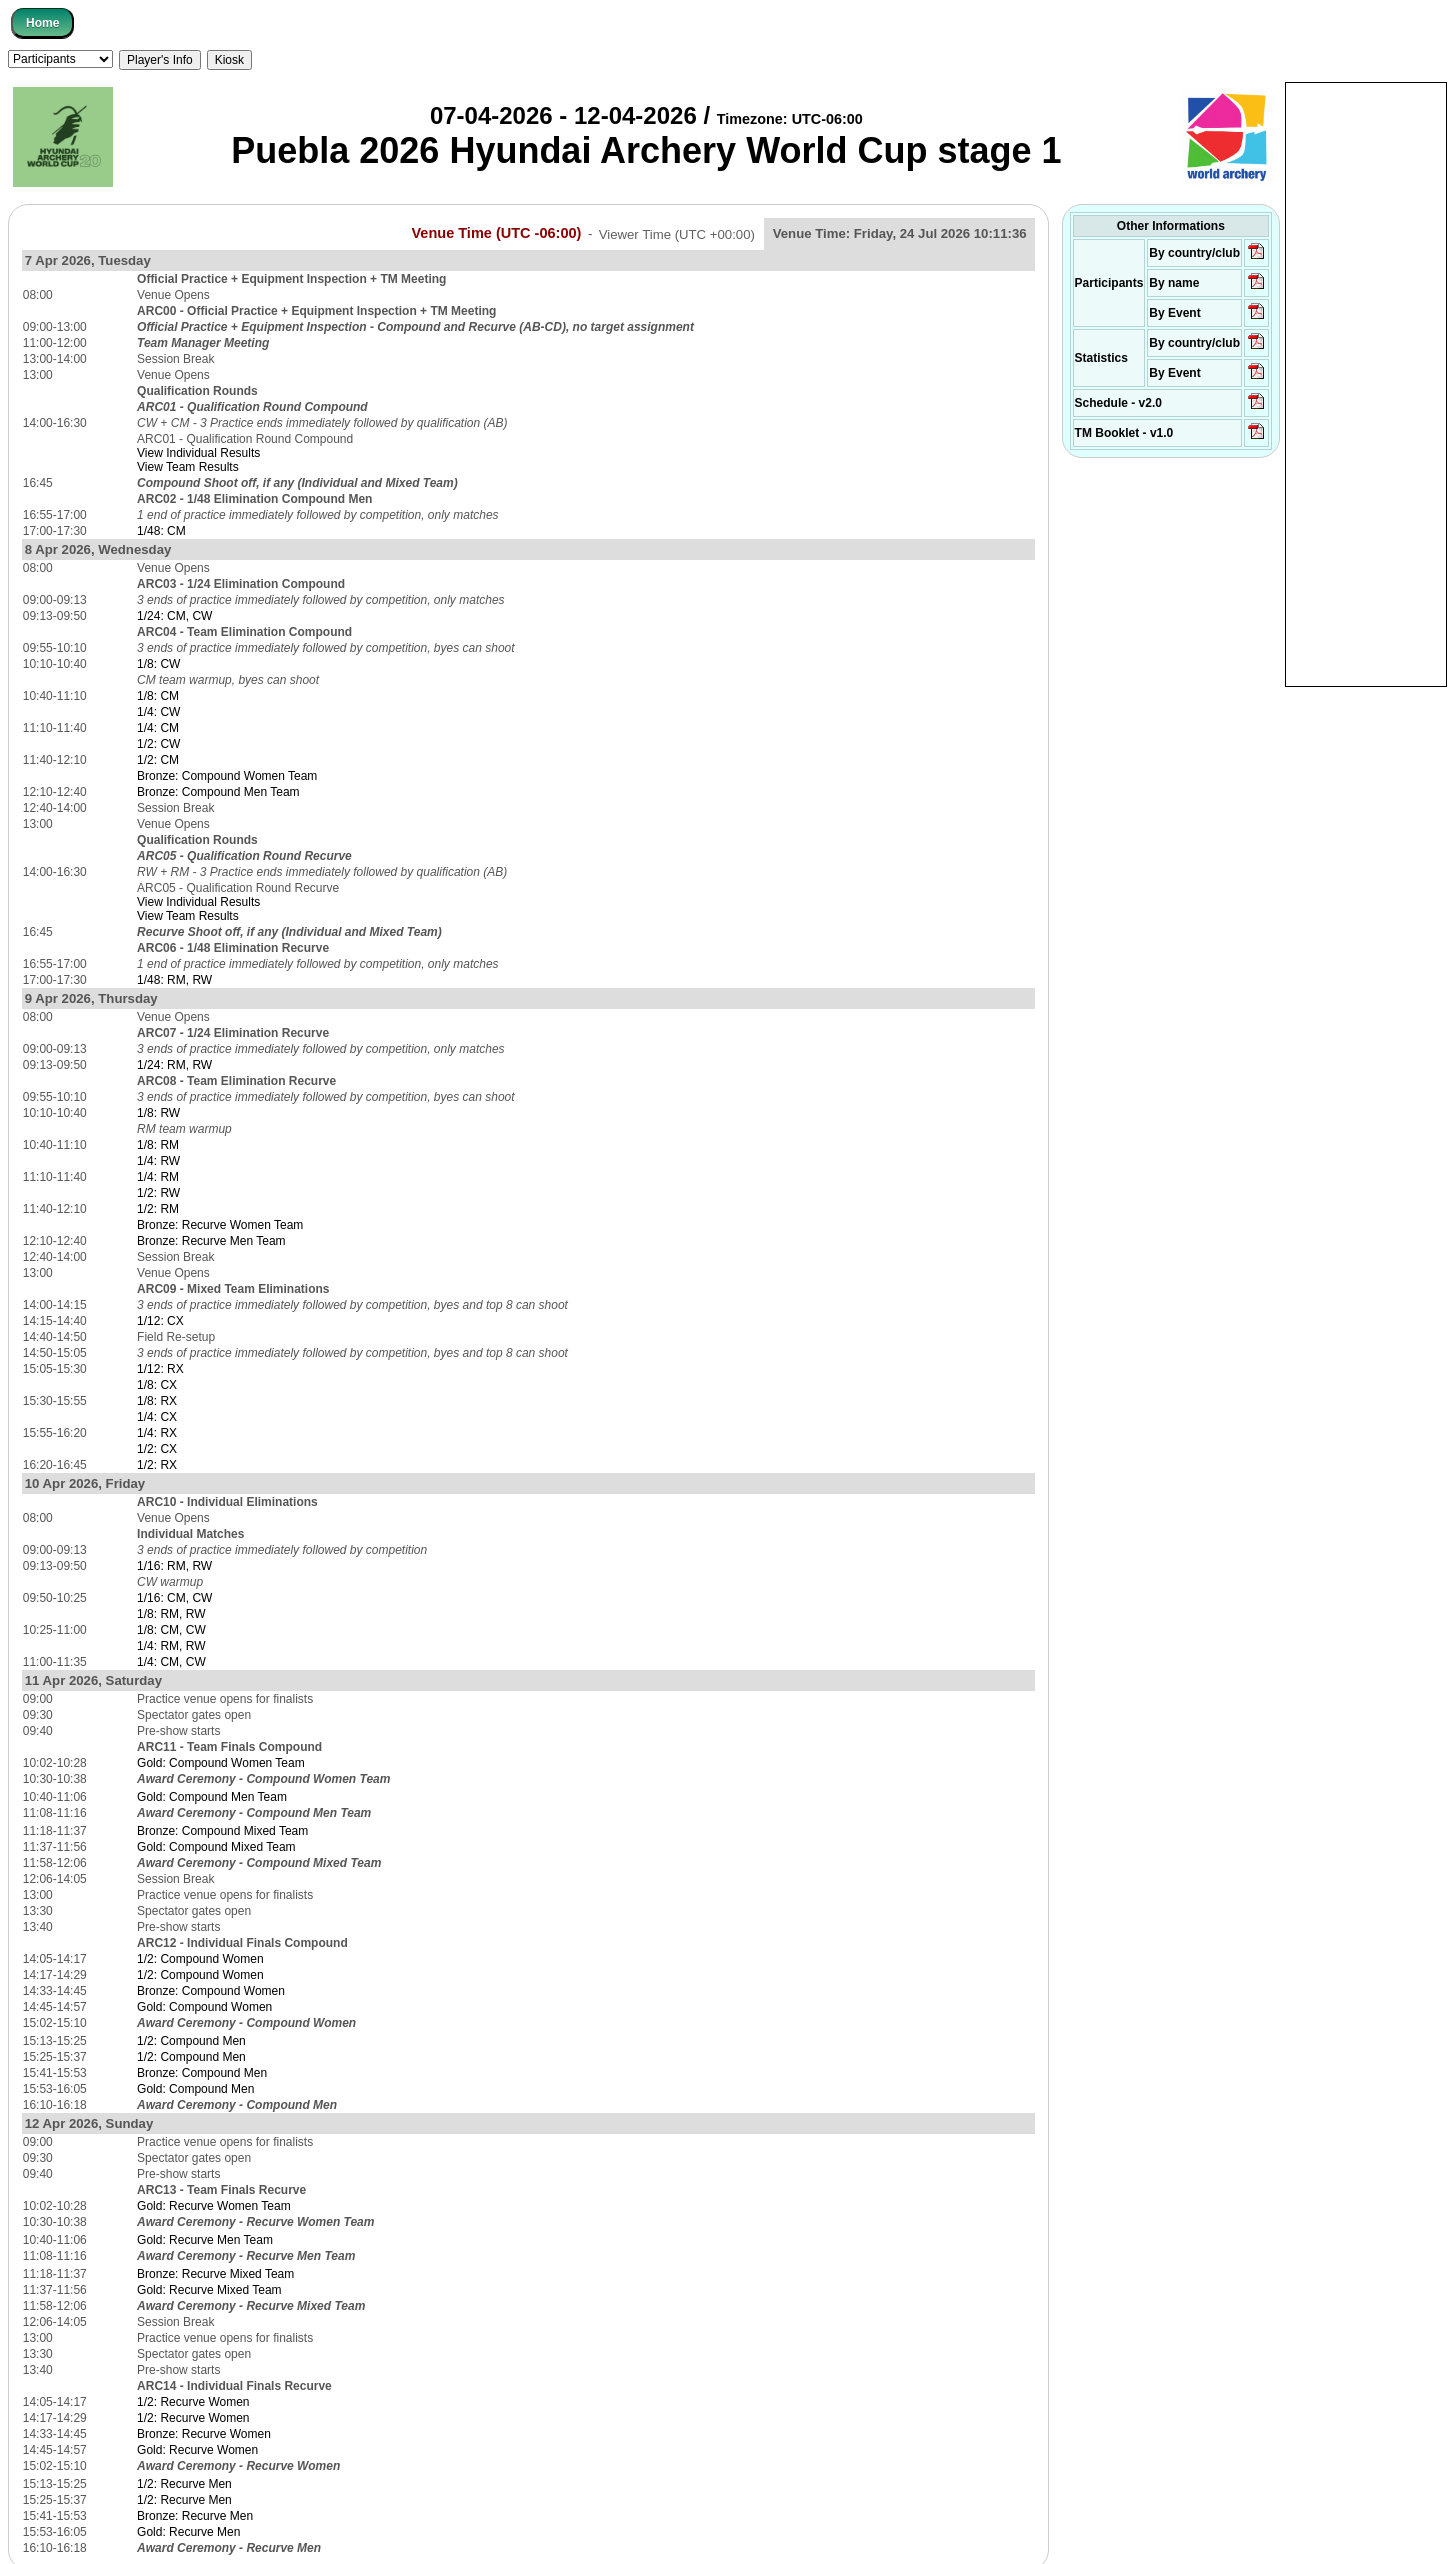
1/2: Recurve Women (193, 2402)
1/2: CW (158, 744)
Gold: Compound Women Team (221, 1763)
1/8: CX (157, 1385)
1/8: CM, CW (171, 1630)
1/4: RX (157, 1433)
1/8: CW (158, 664)
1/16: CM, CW (174, 1598)
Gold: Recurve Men (188, 2532)
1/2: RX (157, 1465)
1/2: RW (158, 1193)
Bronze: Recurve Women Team (220, 1225)
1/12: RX (160, 1369)
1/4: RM (158, 1177)
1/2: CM (158, 760)
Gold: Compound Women (204, 2007)
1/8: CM (158, 696)
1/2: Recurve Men (184, 2484)
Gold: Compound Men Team (212, 1797)
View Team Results (188, 467)
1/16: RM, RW (174, 1566)
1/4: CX (157, 1417)
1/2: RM (158, 1209)
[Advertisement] (1366, 383)
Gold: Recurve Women (197, 2450)
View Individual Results (198, 453)
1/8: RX (157, 1401)
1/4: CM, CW (171, 1662)
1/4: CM (158, 728)
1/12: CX (160, 1321)
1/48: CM (161, 531)
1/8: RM (158, 1145)
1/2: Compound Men (191, 2041)
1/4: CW (158, 712)
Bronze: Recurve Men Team (211, 1241)
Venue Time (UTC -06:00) (496, 233)
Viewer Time (677, 233)
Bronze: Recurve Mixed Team (215, 2274)
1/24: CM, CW (174, 616)
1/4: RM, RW (171, 1646)
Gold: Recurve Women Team (214, 2206)
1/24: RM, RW (174, 1065)
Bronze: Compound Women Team (227, 776)
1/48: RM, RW (174, 980)
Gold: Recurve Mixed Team (209, 2290)
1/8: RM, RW (171, 1614)
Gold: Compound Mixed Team (216, 1847)
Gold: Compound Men (195, 2089)
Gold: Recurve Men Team (205, 2240)
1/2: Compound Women (200, 1959)
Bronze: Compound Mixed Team (222, 1831)
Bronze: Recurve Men (195, 2516)
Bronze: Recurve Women (204, 2434)
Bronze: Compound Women (211, 1991)
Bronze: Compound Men (202, 2073)
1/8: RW (158, 1113)
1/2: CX (157, 1449)
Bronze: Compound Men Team (218, 792)
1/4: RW (158, 1161)
